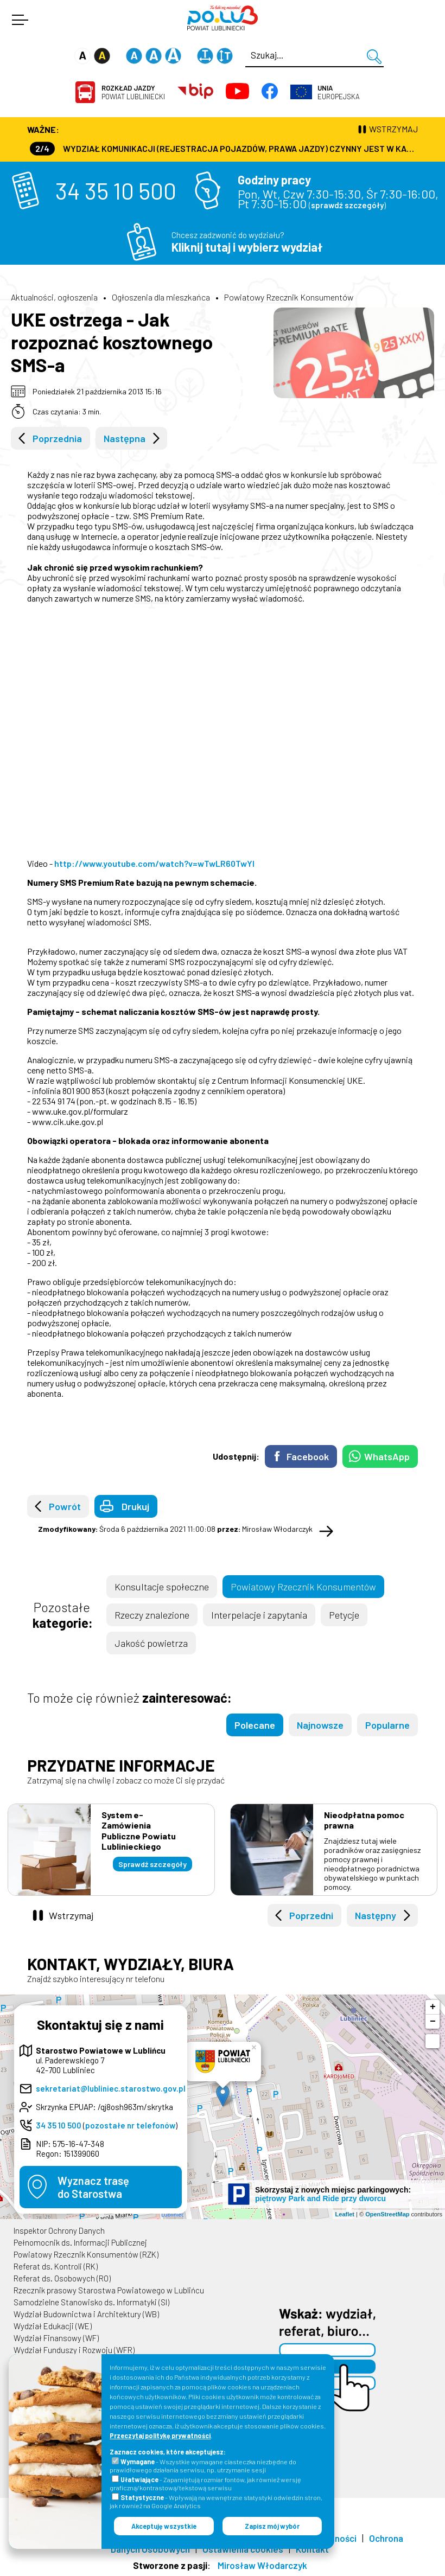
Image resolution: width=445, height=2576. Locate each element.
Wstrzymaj (71, 1915)
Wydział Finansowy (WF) (56, 2338)
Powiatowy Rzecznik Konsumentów (288, 297)
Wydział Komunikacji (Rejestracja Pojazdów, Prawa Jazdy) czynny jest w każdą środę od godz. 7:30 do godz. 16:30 (224, 148)
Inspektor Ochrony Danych (59, 2230)
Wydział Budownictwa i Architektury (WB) (86, 2314)
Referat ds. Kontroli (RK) (56, 2266)
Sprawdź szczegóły (152, 1864)
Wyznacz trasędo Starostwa (93, 2187)
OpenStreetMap (387, 2214)
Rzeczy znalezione (152, 1615)
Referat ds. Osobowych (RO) (62, 2278)
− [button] (433, 2021)
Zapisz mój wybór (272, 2526)
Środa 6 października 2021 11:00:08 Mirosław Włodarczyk (175, 1528)
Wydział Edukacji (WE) (53, 2326)
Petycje (344, 1615)
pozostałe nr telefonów (130, 2125)
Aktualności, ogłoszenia (54, 297)
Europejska (338, 92)
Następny (375, 1915)
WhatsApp (387, 1456)
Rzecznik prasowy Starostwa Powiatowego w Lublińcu (109, 2290)
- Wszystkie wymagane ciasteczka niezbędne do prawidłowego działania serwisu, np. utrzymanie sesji (203, 2465)
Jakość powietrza (151, 1643)
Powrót (65, 1506)
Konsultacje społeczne (162, 1587)
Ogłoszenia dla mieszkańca (161, 297)
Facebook (308, 1456)
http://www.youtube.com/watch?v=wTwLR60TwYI (154, 863)
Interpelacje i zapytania (259, 1615)
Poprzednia (57, 438)
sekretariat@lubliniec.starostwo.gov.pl (111, 2088)
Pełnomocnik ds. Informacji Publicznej (80, 2242)
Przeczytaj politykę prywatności (160, 2435)
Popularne (387, 1725)
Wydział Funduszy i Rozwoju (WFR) (74, 2350)
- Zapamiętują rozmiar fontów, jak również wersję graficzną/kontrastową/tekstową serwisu (205, 2483)
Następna (124, 438)
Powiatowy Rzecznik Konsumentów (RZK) (86, 2254)
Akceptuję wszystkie (163, 2526)
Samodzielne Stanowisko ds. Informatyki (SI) (91, 2302)
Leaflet (344, 2214)
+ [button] (433, 2007)
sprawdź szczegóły (347, 205)
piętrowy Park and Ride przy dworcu (320, 2198)
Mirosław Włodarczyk (262, 2565)
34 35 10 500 (115, 190)
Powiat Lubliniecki (133, 92)
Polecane (254, 1725)
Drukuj (135, 1506)
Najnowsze (320, 1725)
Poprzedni (311, 1915)
